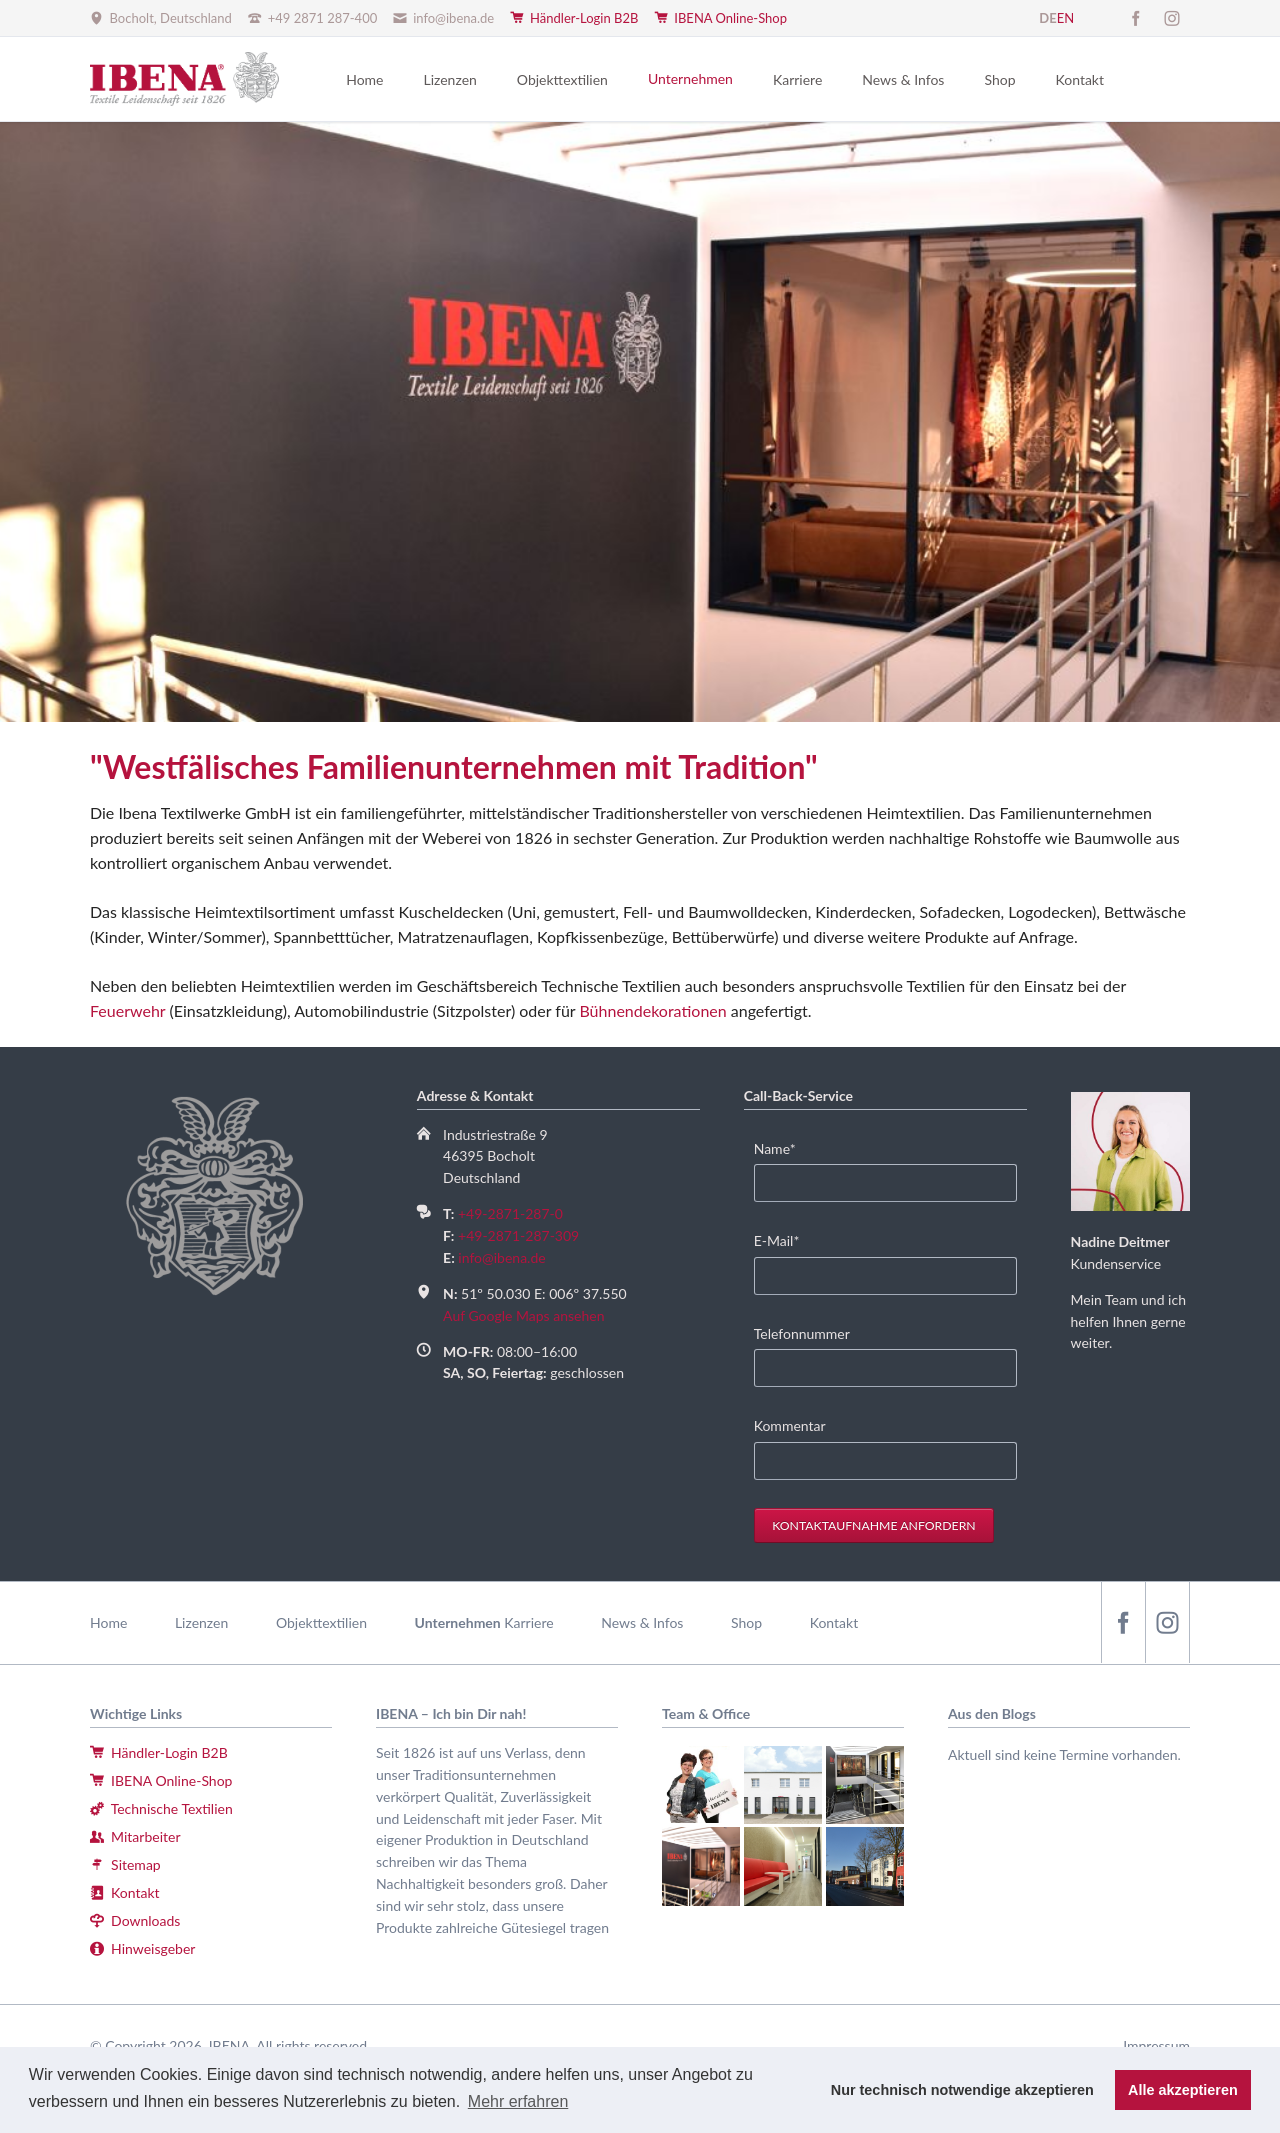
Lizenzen (201, 1622)
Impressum (1156, 2045)
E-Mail (784, 1239)
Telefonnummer (802, 1333)
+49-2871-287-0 (510, 1213)
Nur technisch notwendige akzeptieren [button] (962, 2090)
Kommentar (790, 1425)
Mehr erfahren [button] (518, 2101)
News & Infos (642, 1622)
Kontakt (834, 1622)
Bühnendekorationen (652, 1010)
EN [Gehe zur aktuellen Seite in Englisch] (1065, 18)
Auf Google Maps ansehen (523, 1315)
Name (784, 1147)
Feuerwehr (127, 1010)
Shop (746, 1622)
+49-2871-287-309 (518, 1235)
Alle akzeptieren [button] (1183, 2090)
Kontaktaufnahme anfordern (874, 1525)
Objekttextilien (321, 1622)
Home (108, 1622)
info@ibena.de (501, 1257)
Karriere (528, 1622)
